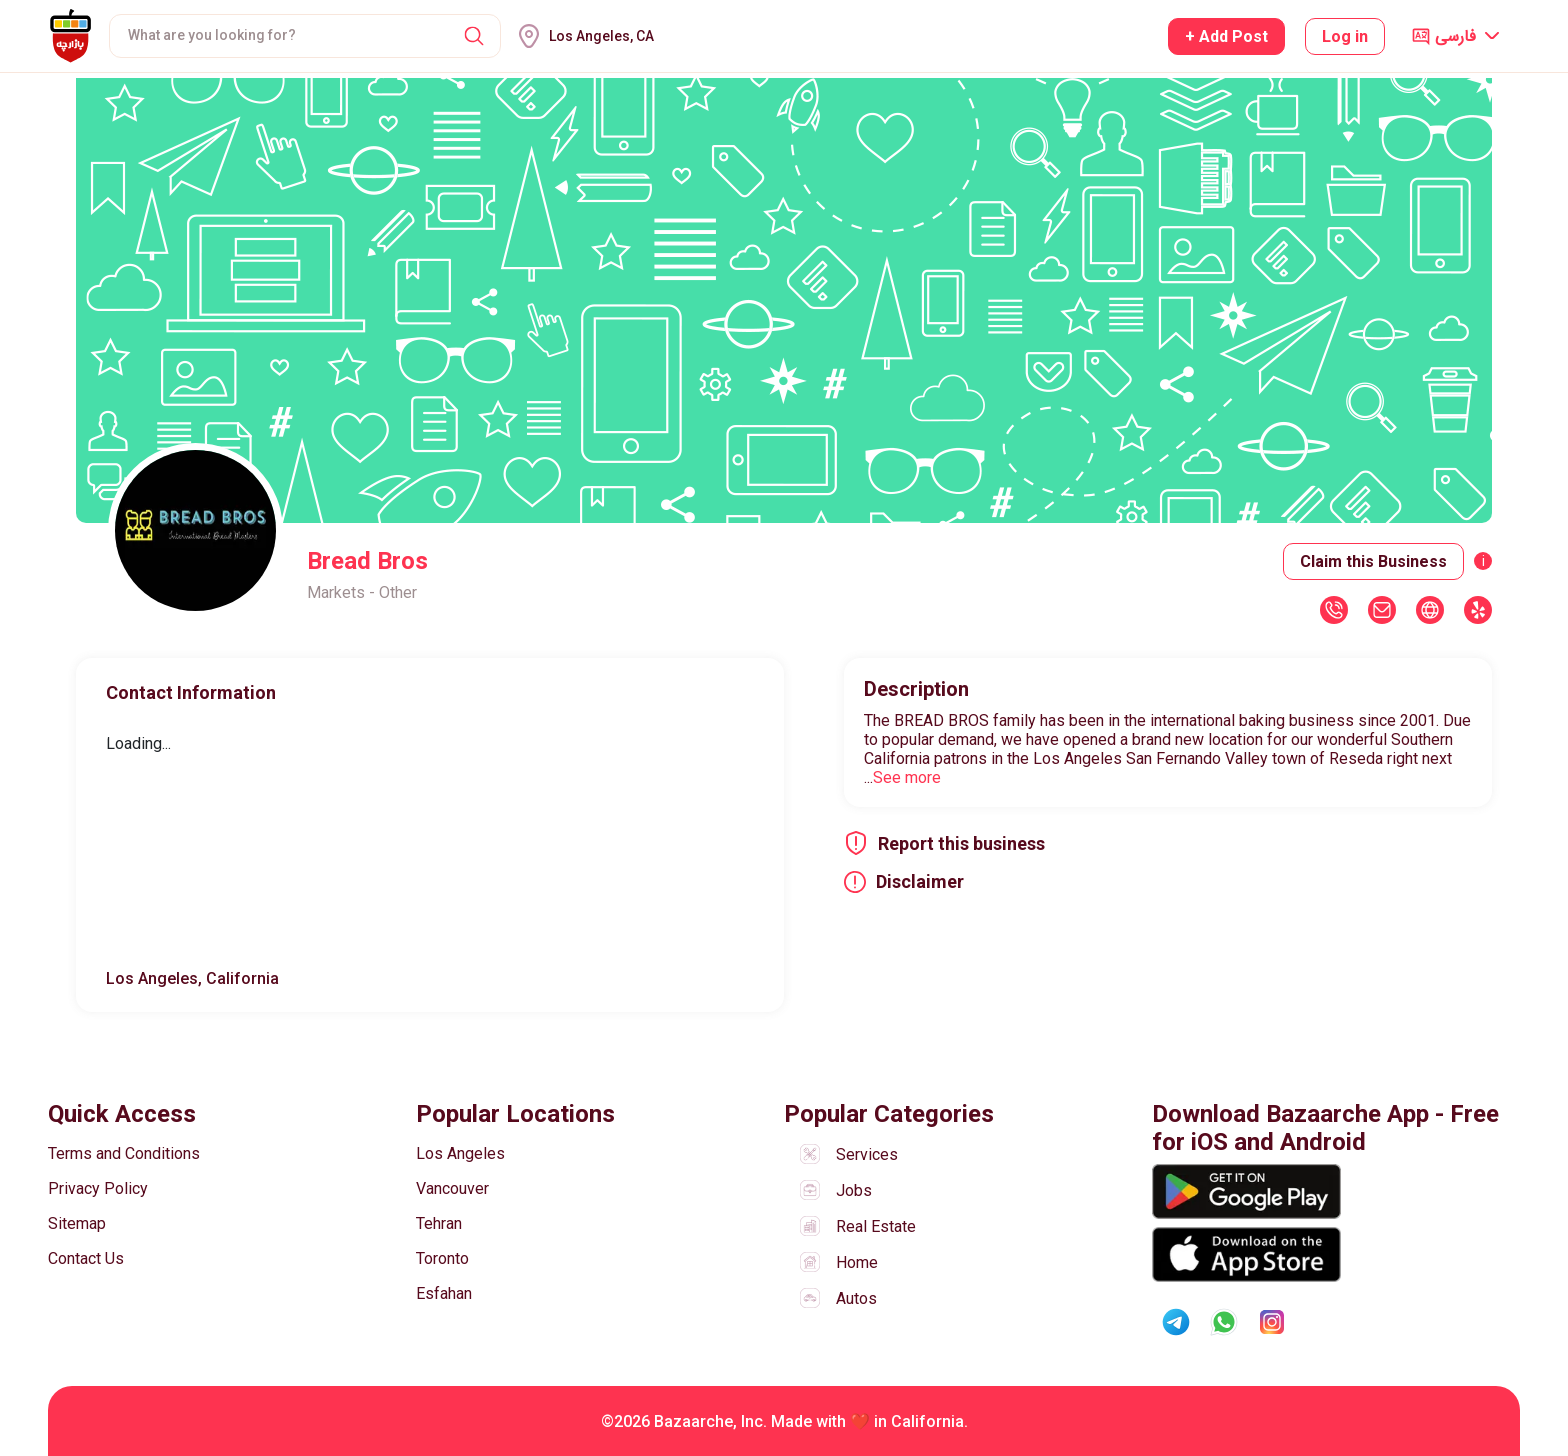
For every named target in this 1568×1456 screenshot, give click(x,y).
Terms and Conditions (124, 1153)
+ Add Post (1226, 36)
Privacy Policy (98, 1188)
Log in (1345, 36)
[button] (474, 36)
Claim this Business (1373, 561)
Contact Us (86, 1258)
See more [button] (907, 777)
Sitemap (77, 1223)
